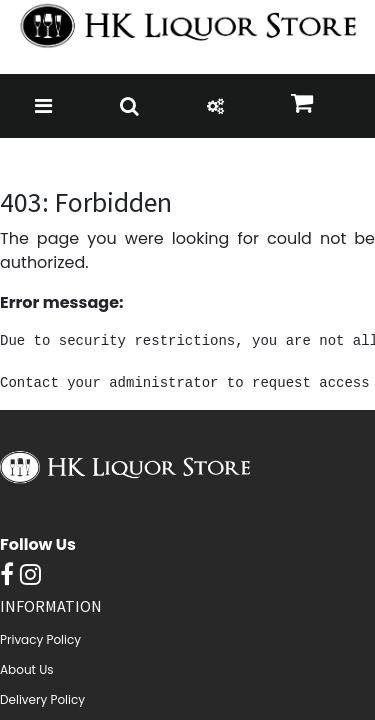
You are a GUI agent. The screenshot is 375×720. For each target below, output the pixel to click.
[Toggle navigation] (43, 106)
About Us (27, 669)
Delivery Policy (42, 699)
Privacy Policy (40, 639)
